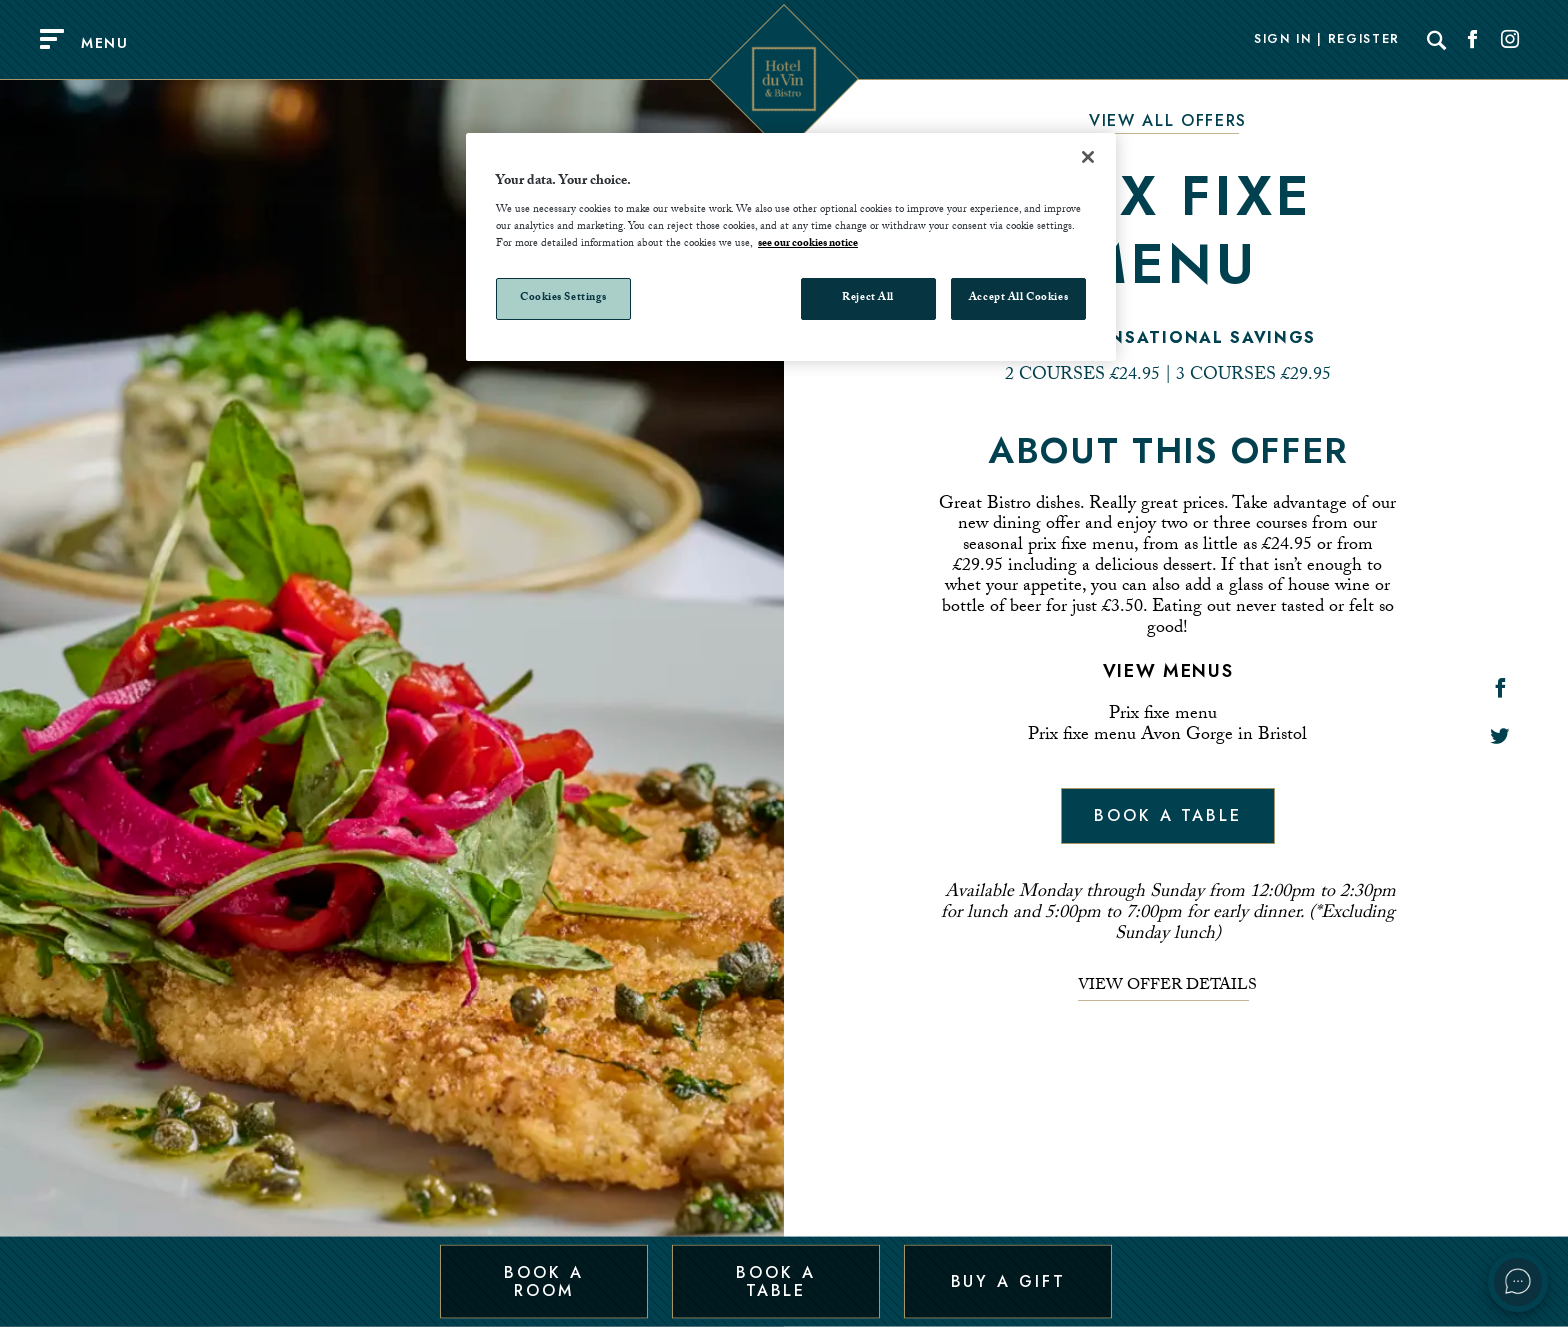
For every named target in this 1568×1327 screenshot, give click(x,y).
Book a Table (775, 1280)
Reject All (868, 298)
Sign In (1283, 40)
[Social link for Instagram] (1510, 40)
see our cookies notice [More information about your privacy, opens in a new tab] (808, 244)
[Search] (1437, 40)
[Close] (1088, 157)
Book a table (1168, 815)
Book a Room (543, 1280)
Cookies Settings (563, 298)
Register (1364, 40)
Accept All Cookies (1018, 298)
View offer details (1167, 987)
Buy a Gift (1008, 1280)
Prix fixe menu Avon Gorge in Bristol (1167, 736)
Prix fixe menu (1163, 715)
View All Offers (1168, 121)
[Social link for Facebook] (1473, 40)
